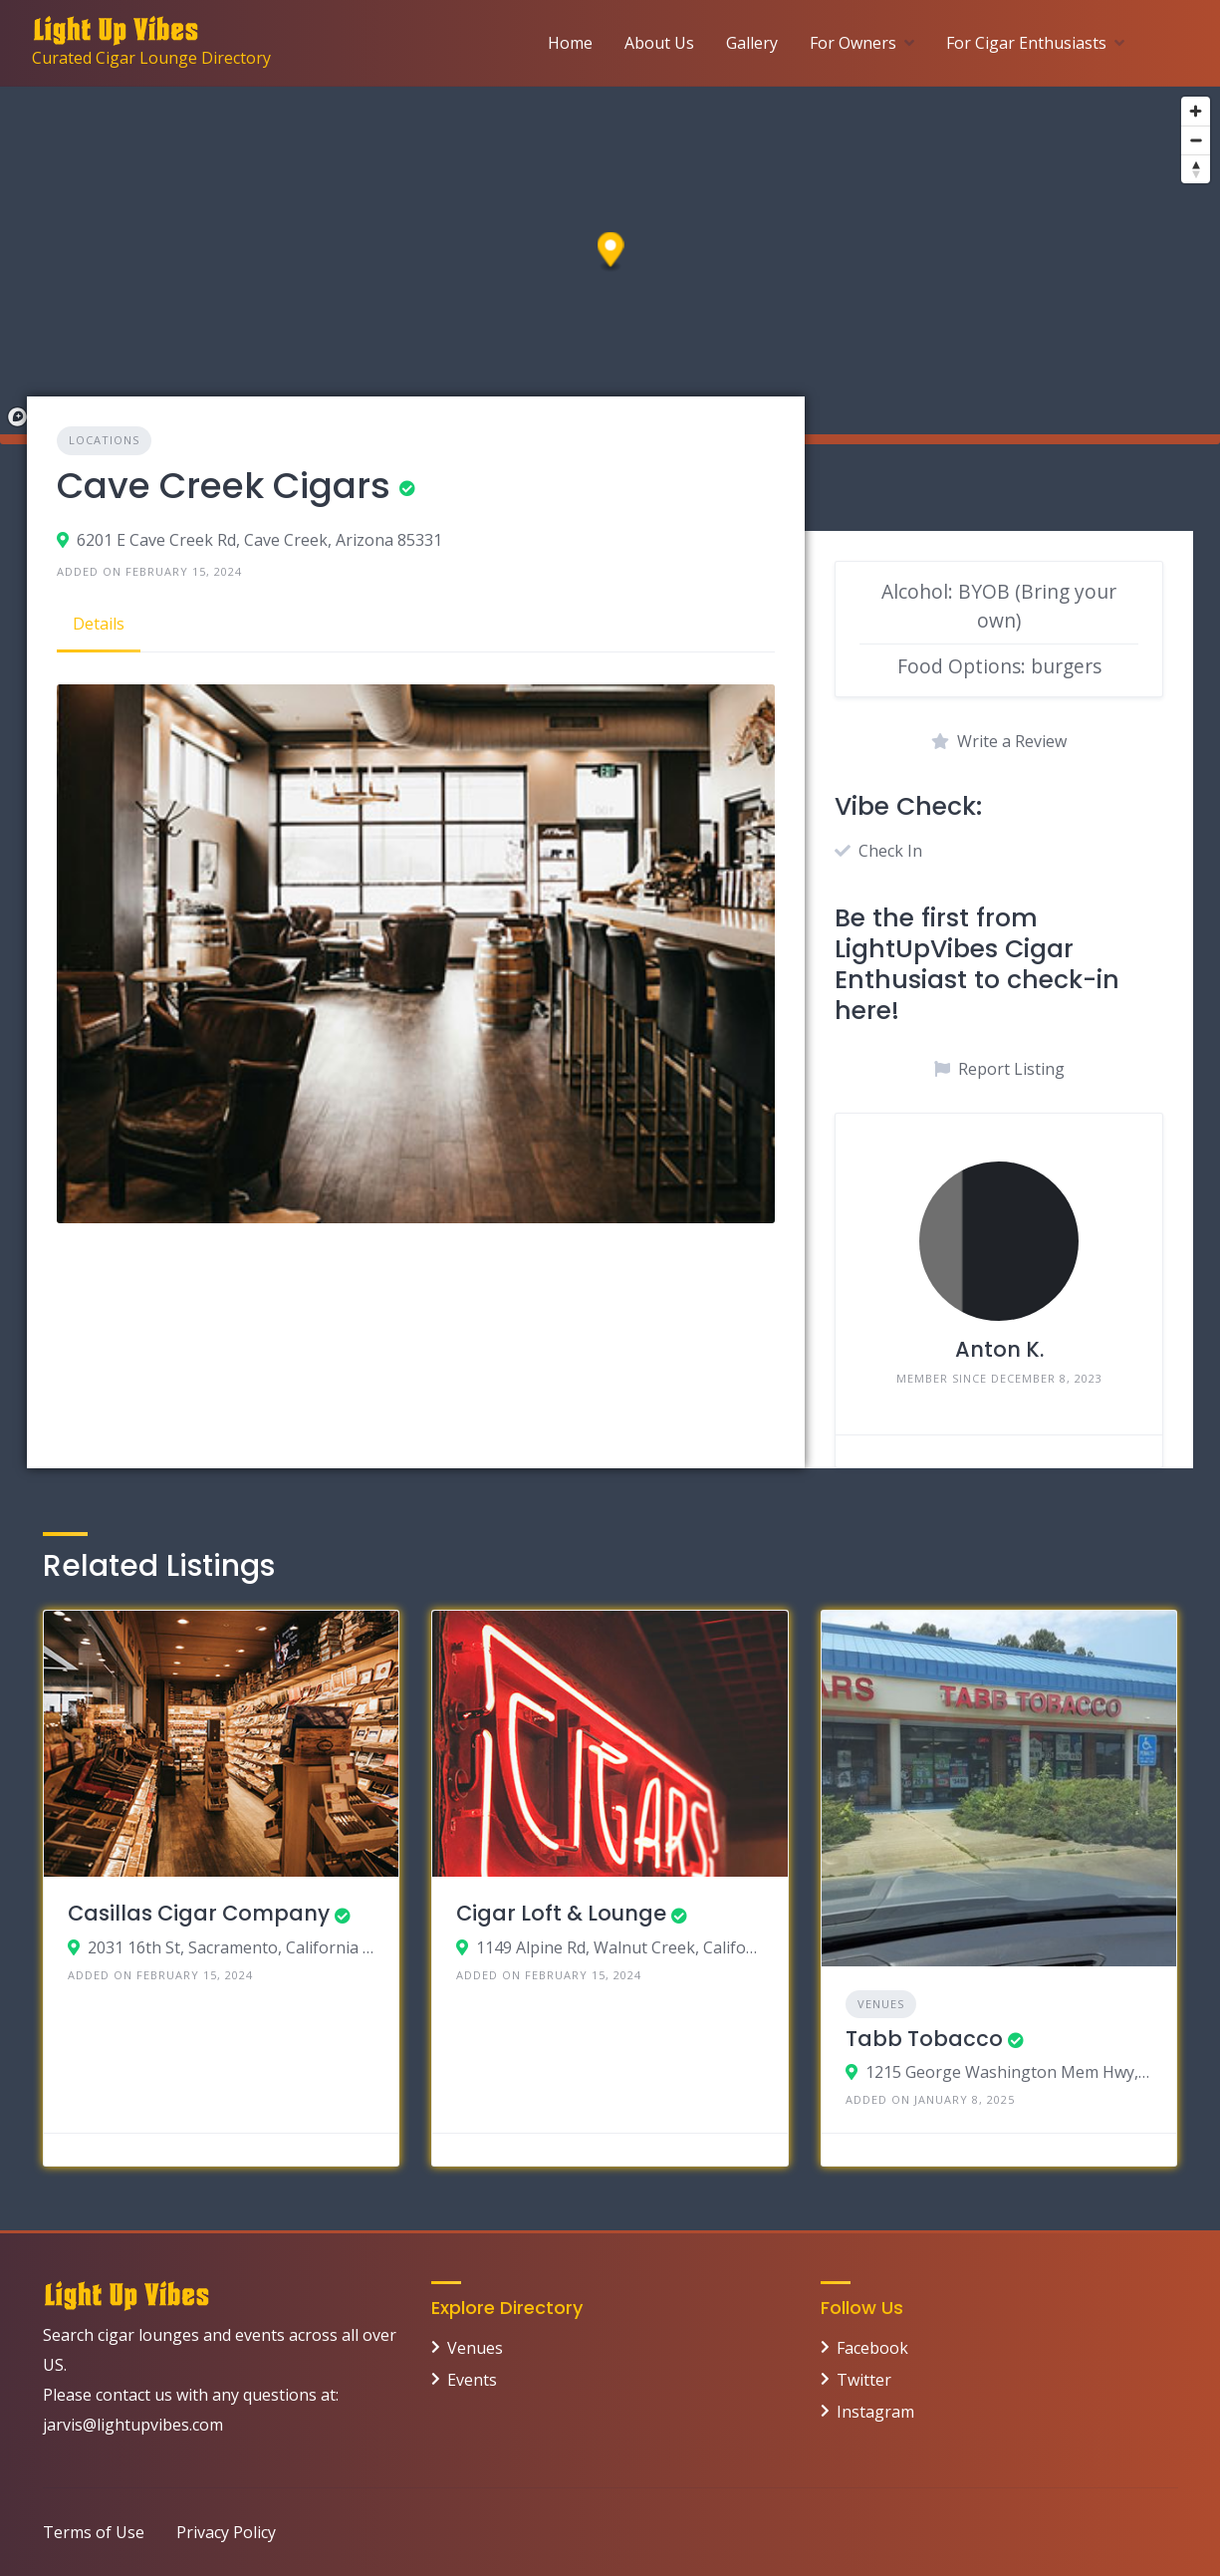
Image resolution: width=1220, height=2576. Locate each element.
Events (472, 2380)
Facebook (872, 2348)
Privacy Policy (226, 2532)
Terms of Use (93, 2532)
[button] (611, 252)
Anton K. (999, 1349)
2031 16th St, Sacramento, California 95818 (231, 1947)
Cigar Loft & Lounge (561, 1913)
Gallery (752, 43)
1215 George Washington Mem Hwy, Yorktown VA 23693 (1009, 2072)
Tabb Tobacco (924, 2038)
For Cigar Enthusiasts (1026, 43)
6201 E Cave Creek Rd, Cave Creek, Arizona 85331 (259, 540)
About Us (659, 43)
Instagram (875, 2412)
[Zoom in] (1195, 111)
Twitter (864, 2380)
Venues (880, 2003)
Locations (104, 439)
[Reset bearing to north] (1195, 168)
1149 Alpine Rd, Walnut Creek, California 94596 (620, 1947)
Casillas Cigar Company (199, 1913)
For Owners (853, 43)
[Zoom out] (1195, 140)
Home (570, 43)
